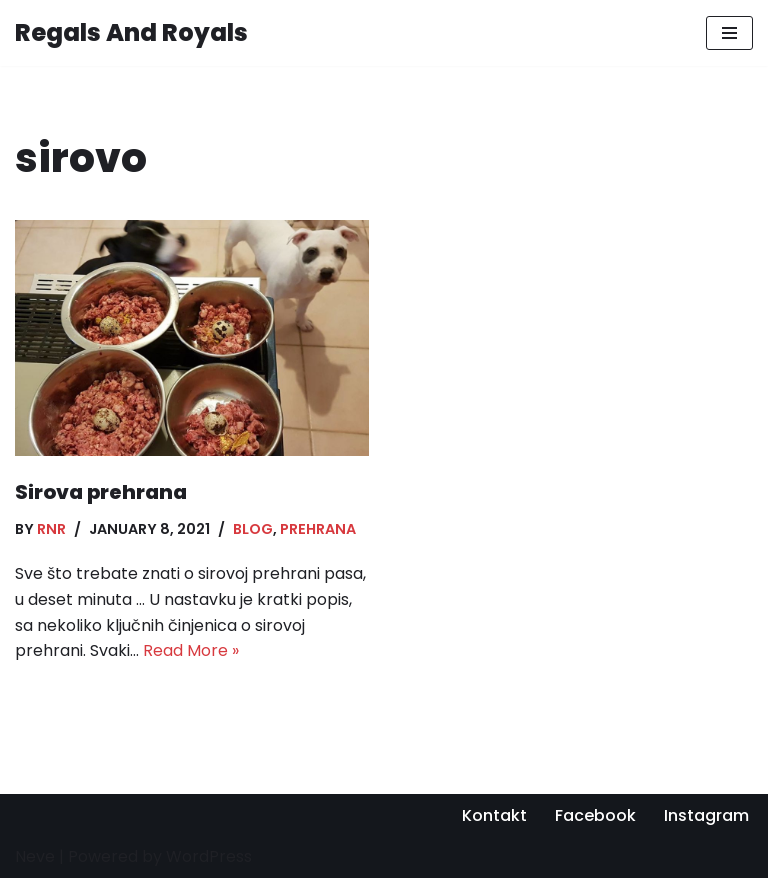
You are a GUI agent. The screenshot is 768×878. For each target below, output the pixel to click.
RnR (51, 529)
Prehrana (318, 529)
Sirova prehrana (101, 492)
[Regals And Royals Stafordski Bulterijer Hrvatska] (131, 33)
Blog (253, 529)
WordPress (209, 856)
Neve (35, 856)
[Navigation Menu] (729, 33)
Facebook (595, 815)
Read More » (191, 650)
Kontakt (494, 815)
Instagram (706, 815)
